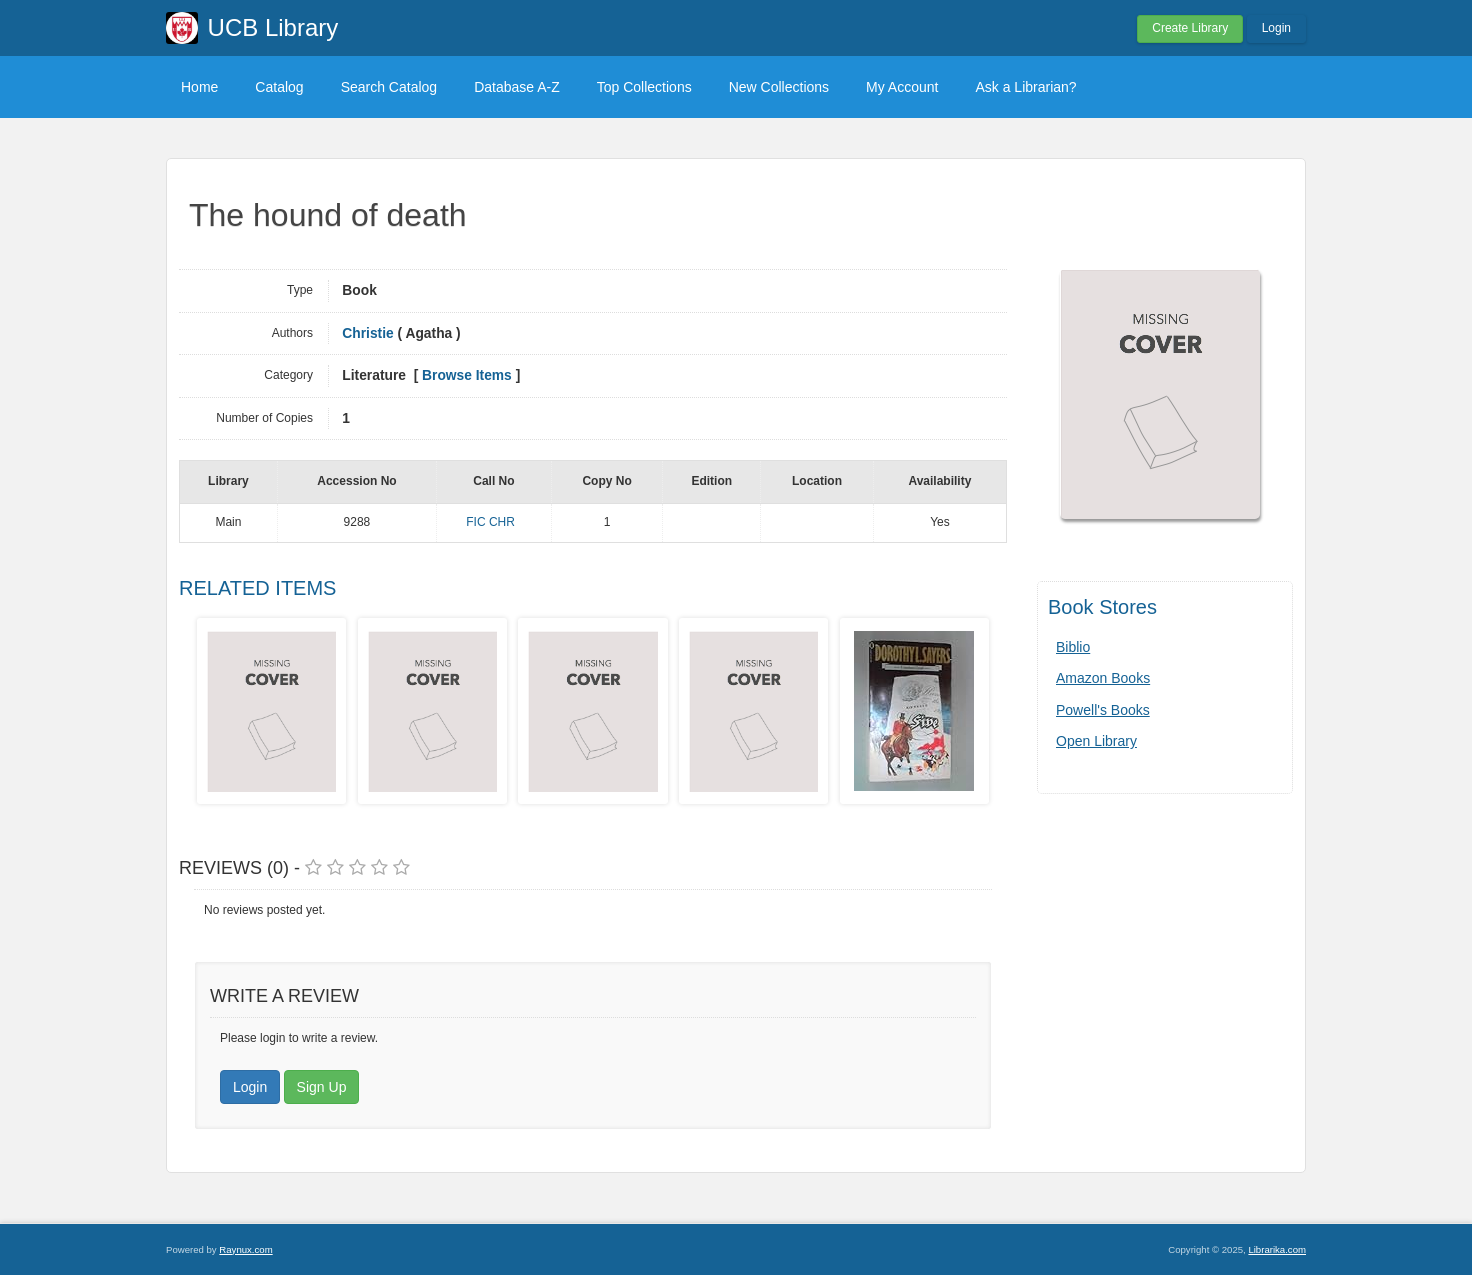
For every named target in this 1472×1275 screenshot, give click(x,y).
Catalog (279, 87)
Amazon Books (1103, 678)
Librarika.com (1277, 1249)
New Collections (779, 87)
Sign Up (322, 1087)
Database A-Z (517, 87)
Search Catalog (389, 87)
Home (199, 87)
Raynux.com (245, 1249)
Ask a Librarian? (1025, 87)
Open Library (1096, 741)
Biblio (1073, 647)
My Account (902, 87)
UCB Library (273, 27)
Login (1276, 28)
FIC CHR (490, 522)
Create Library (1190, 28)
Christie (367, 333)
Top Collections (644, 87)
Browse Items (467, 375)
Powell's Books (1103, 710)
